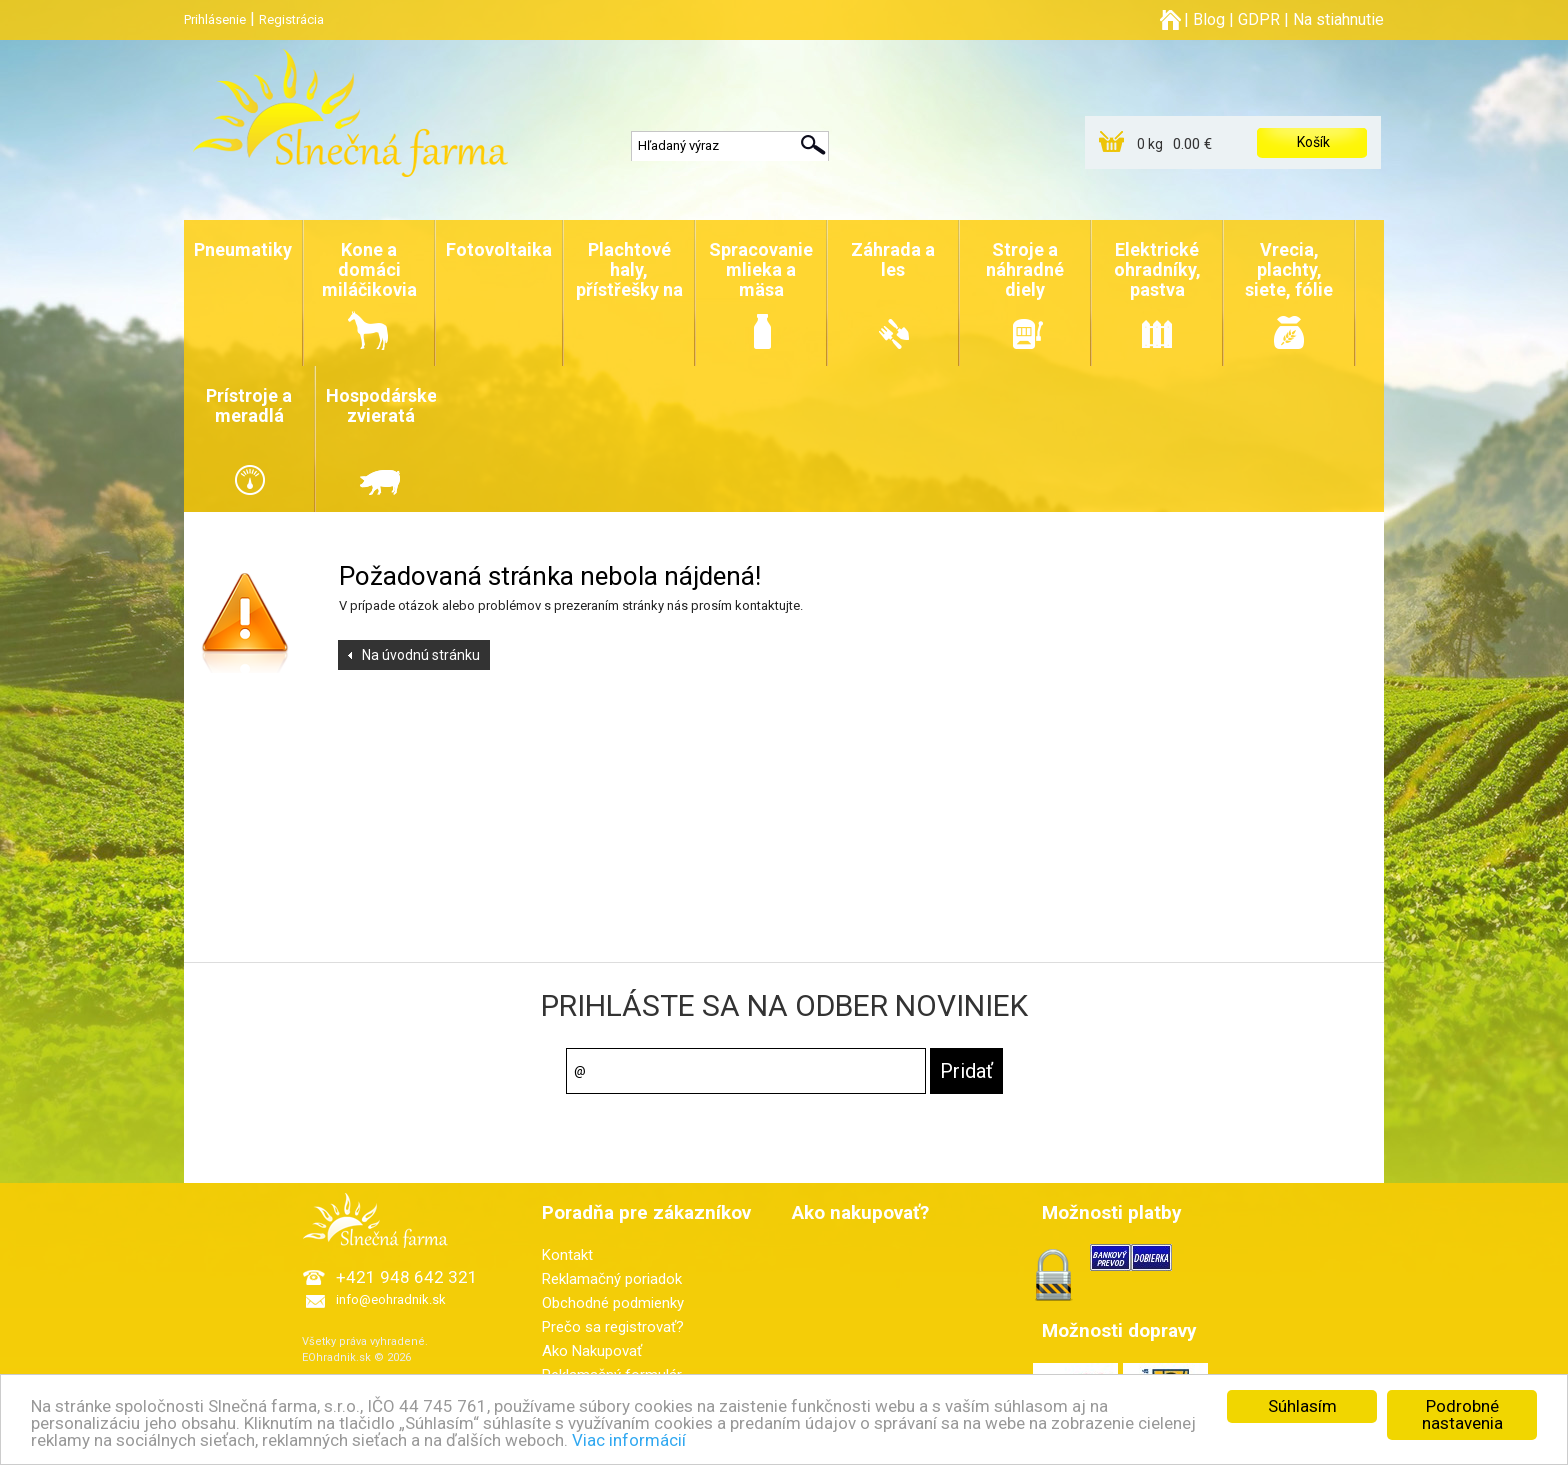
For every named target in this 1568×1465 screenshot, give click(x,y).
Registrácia (291, 19)
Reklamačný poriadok (612, 1279)
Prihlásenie (215, 19)
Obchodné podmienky (613, 1303)
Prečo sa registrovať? (613, 1327)
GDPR (1259, 19)
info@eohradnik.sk (391, 1299)
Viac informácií (629, 1441)
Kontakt (567, 1255)
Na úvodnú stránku (421, 655)
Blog (1209, 19)
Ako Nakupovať (592, 1351)
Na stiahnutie (1338, 19)
